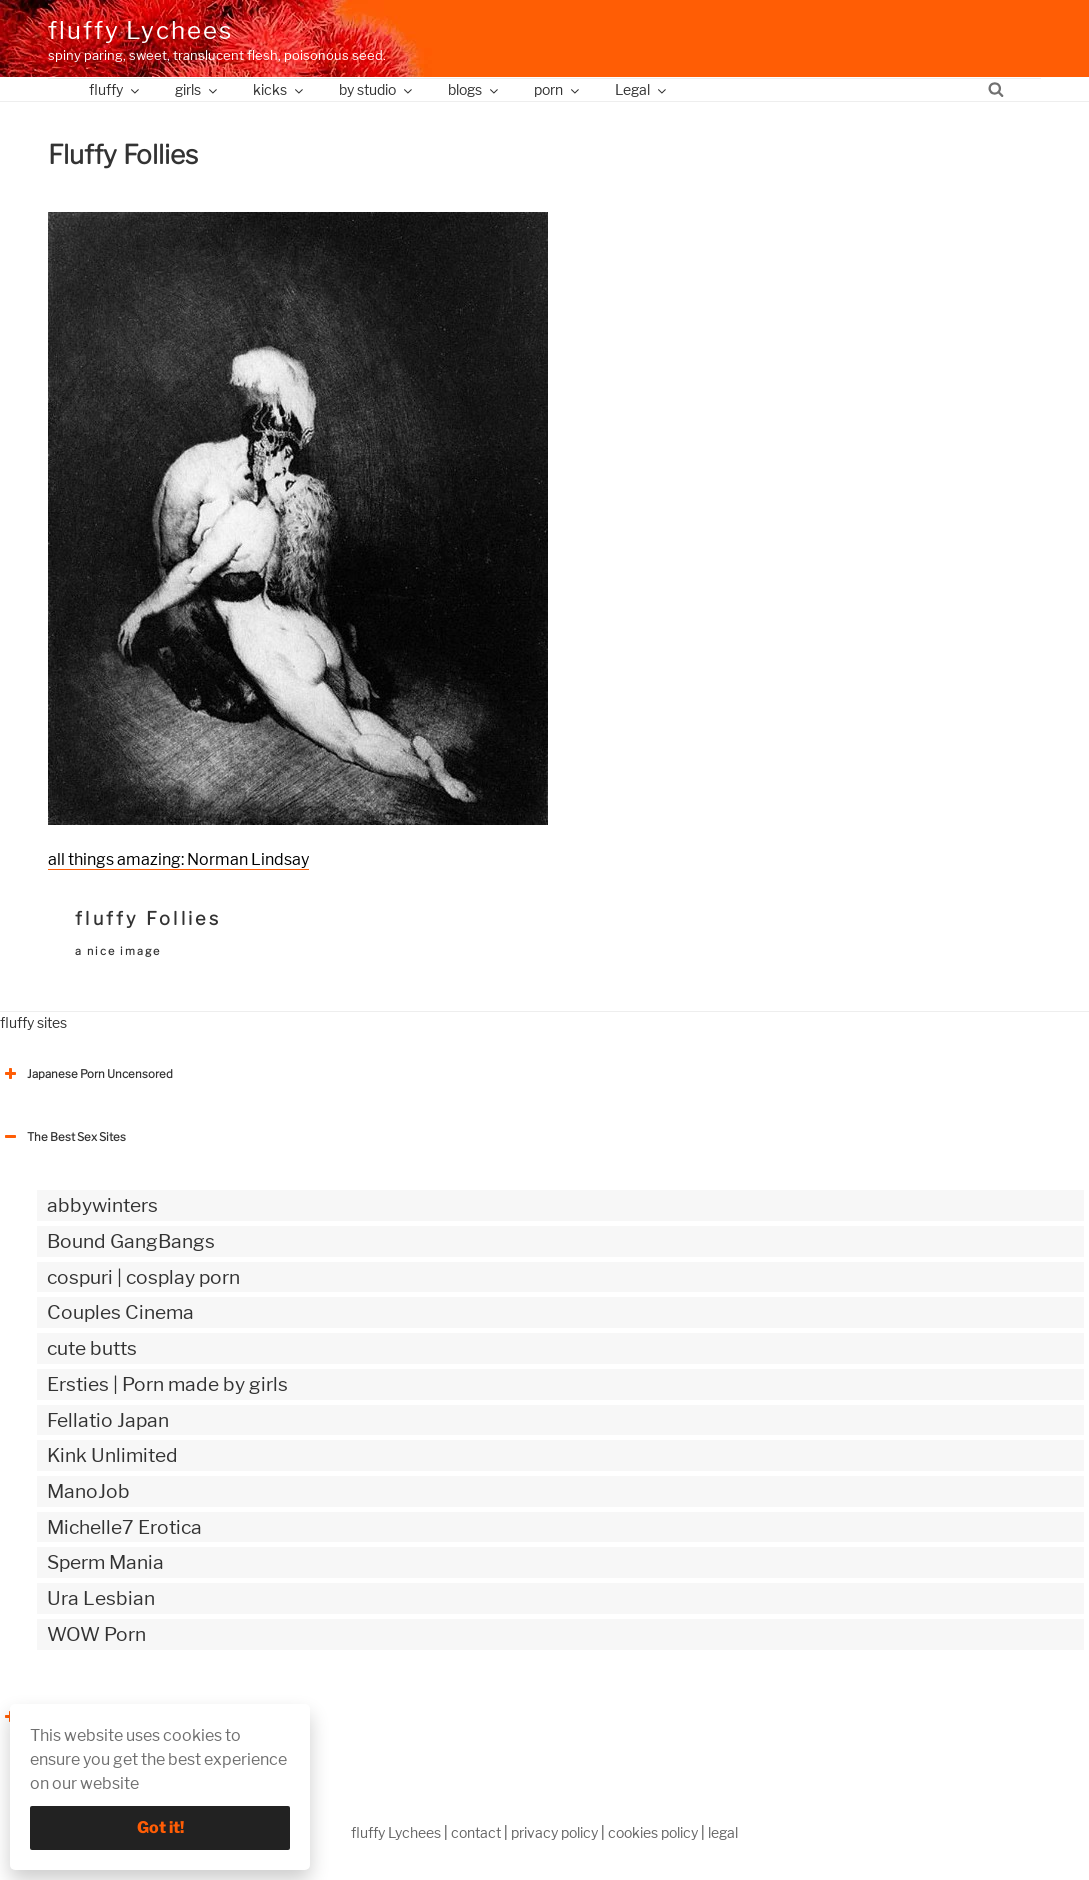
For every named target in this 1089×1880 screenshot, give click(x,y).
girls (197, 89)
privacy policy (554, 1832)
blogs (474, 89)
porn (558, 89)
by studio (377, 89)
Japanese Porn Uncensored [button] (86, 1074)
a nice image (118, 951)
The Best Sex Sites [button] (63, 1137)
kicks (279, 89)
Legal (642, 89)
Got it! (160, 1827)
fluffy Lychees (140, 30)
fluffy (115, 89)
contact (476, 1832)
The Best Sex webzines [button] (75, 1717)
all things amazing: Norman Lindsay (178, 859)
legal (723, 1832)
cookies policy (653, 1832)
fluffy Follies (148, 918)
